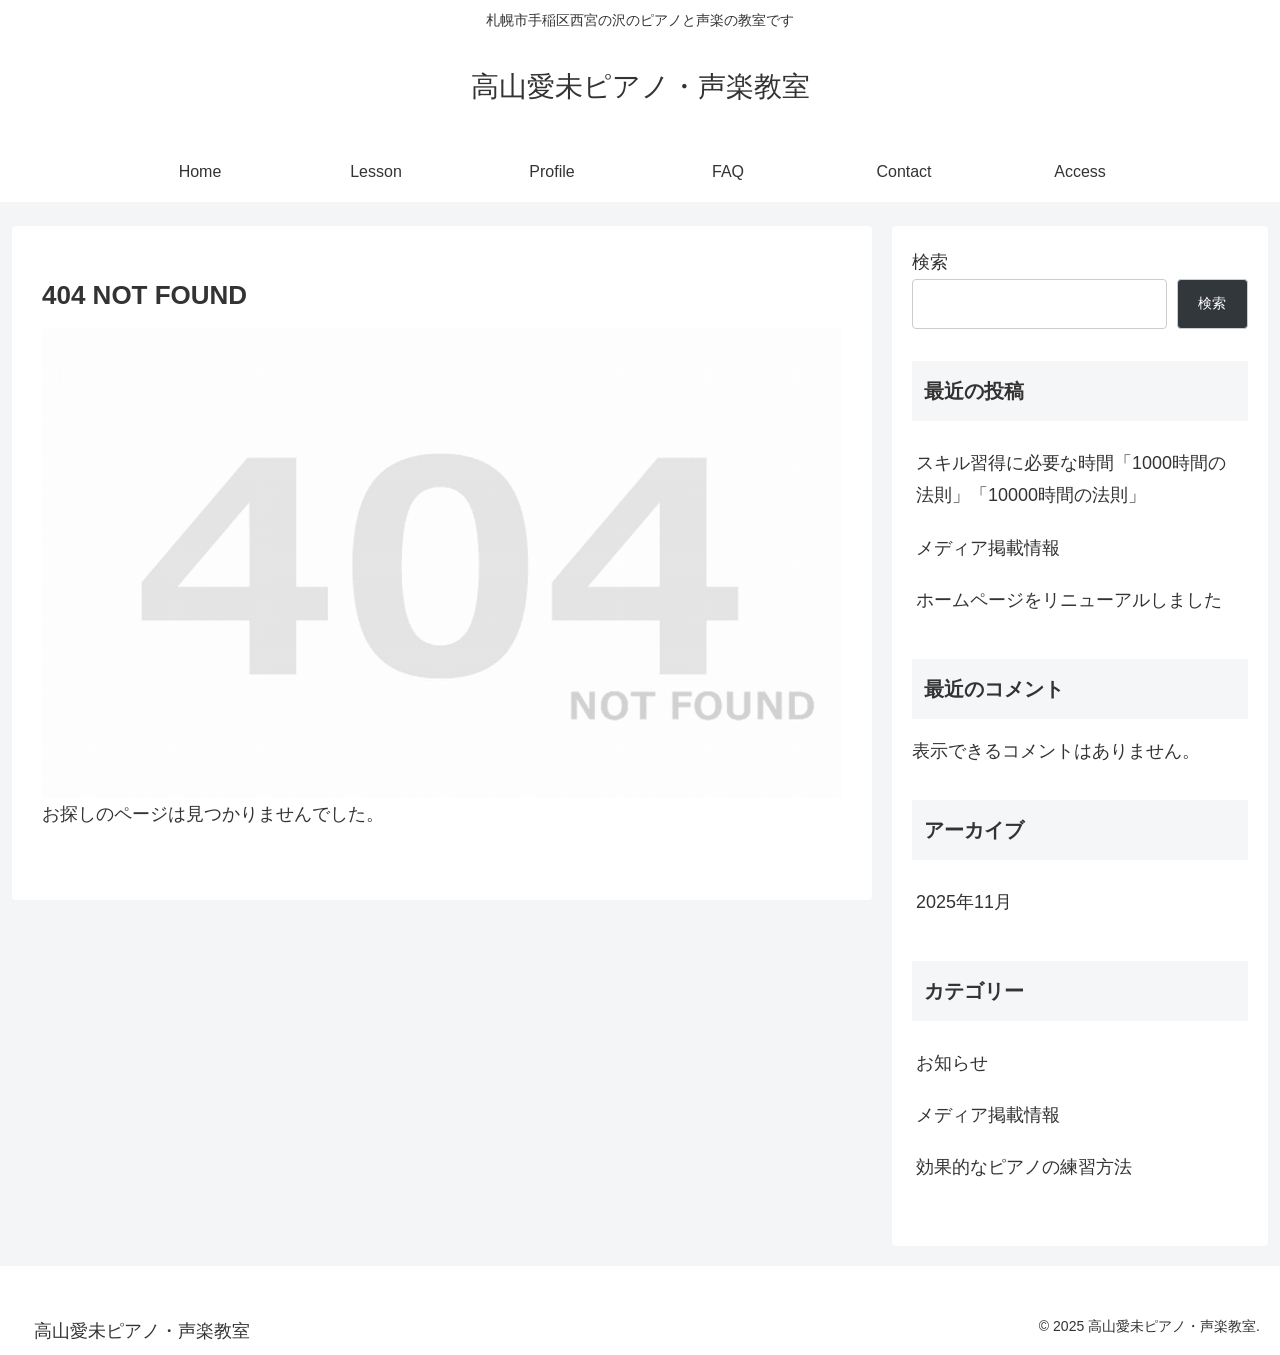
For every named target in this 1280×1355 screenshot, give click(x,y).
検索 (930, 262)
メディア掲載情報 (988, 548)
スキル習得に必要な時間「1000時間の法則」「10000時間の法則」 (1071, 479)
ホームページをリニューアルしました (1069, 600)
